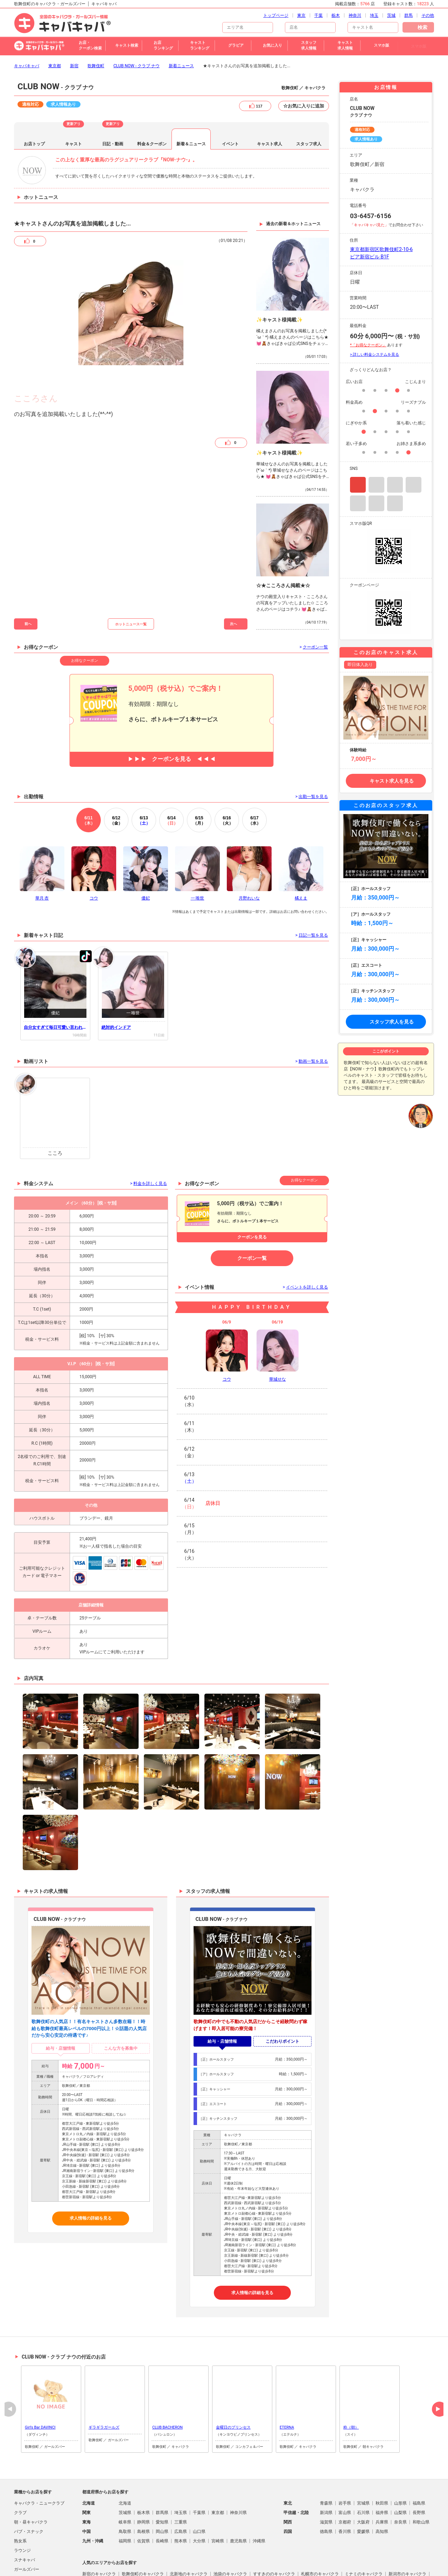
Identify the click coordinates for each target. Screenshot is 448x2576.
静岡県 (143, 2484)
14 (171, 783)
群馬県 (162, 2475)
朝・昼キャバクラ (31, 2484)
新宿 (74, 28)
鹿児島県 (238, 2503)
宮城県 (363, 2465)
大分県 (199, 2503)
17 (254, 783)
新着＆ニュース (191, 106)
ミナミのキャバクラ (364, 2536)
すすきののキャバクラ (274, 2536)
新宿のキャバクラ (99, 2536)
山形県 (400, 2465)
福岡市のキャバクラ (397, 2545)
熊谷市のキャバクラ (180, 2555)
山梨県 (400, 2475)
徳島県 (326, 2494)
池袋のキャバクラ (230, 2536)
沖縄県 (259, 2503)
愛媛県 (363, 2494)
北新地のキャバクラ (189, 2536)
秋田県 (382, 2465)
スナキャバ (24, 2522)
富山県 (344, 2475)
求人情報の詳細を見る (91, 2180)
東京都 (54, 28)
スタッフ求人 (308, 106)
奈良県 (400, 2484)
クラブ (20, 2475)
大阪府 (363, 2484)
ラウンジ (22, 2513)
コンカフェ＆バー (31, 2560)
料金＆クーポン (152, 106)
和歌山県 (421, 2484)
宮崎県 (217, 2503)
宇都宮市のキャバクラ (270, 2555)
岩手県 (344, 2465)
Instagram (358, 447)
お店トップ (34, 106)
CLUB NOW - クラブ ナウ (136, 28)
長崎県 (162, 2503)
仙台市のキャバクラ (224, 2555)
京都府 (344, 2484)
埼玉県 (180, 2475)
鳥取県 (125, 2494)
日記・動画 (112, 106)
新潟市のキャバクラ (407, 2536)
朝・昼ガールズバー (33, 2541)
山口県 (199, 2494)
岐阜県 (125, 2484)
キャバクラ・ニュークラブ (39, 2465)
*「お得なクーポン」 (368, 307)
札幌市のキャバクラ (320, 2536)
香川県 (344, 2494)
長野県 (419, 2475)
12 (116, 783)
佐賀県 (143, 2503)
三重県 (180, 2484)
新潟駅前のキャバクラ (247, 2545)
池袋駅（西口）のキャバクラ (149, 2545)
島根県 (143, 2494)
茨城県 (125, 2475)
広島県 (180, 2494)
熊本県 (180, 2503)
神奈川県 (238, 2475)
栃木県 (143, 2475)
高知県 (382, 2494)
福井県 (382, 2475)
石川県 (363, 2475)
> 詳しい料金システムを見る (374, 317)
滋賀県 (326, 2484)
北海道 (125, 2465)
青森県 (326, 2465)
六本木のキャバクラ (353, 2545)
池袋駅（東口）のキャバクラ (301, 2545)
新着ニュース (181, 28)
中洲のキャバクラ (138, 2555)
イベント (230, 106)
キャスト (73, 106)
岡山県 (162, 2494)
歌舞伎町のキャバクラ (143, 2536)
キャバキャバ (26, 28)
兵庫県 (382, 2484)
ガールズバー (26, 2531)
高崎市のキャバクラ (201, 2545)
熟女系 (20, 2503)
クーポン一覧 (252, 1220)
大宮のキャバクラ (99, 2545)
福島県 (419, 2465)
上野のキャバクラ (99, 2555)
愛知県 (162, 2484)
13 (144, 783)
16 (226, 783)
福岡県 (125, 2503)
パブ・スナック (28, 2494)
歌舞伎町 (96, 28)
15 (199, 783)
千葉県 (199, 2475)
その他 (20, 2550)
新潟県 (326, 2475)
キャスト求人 (269, 106)
